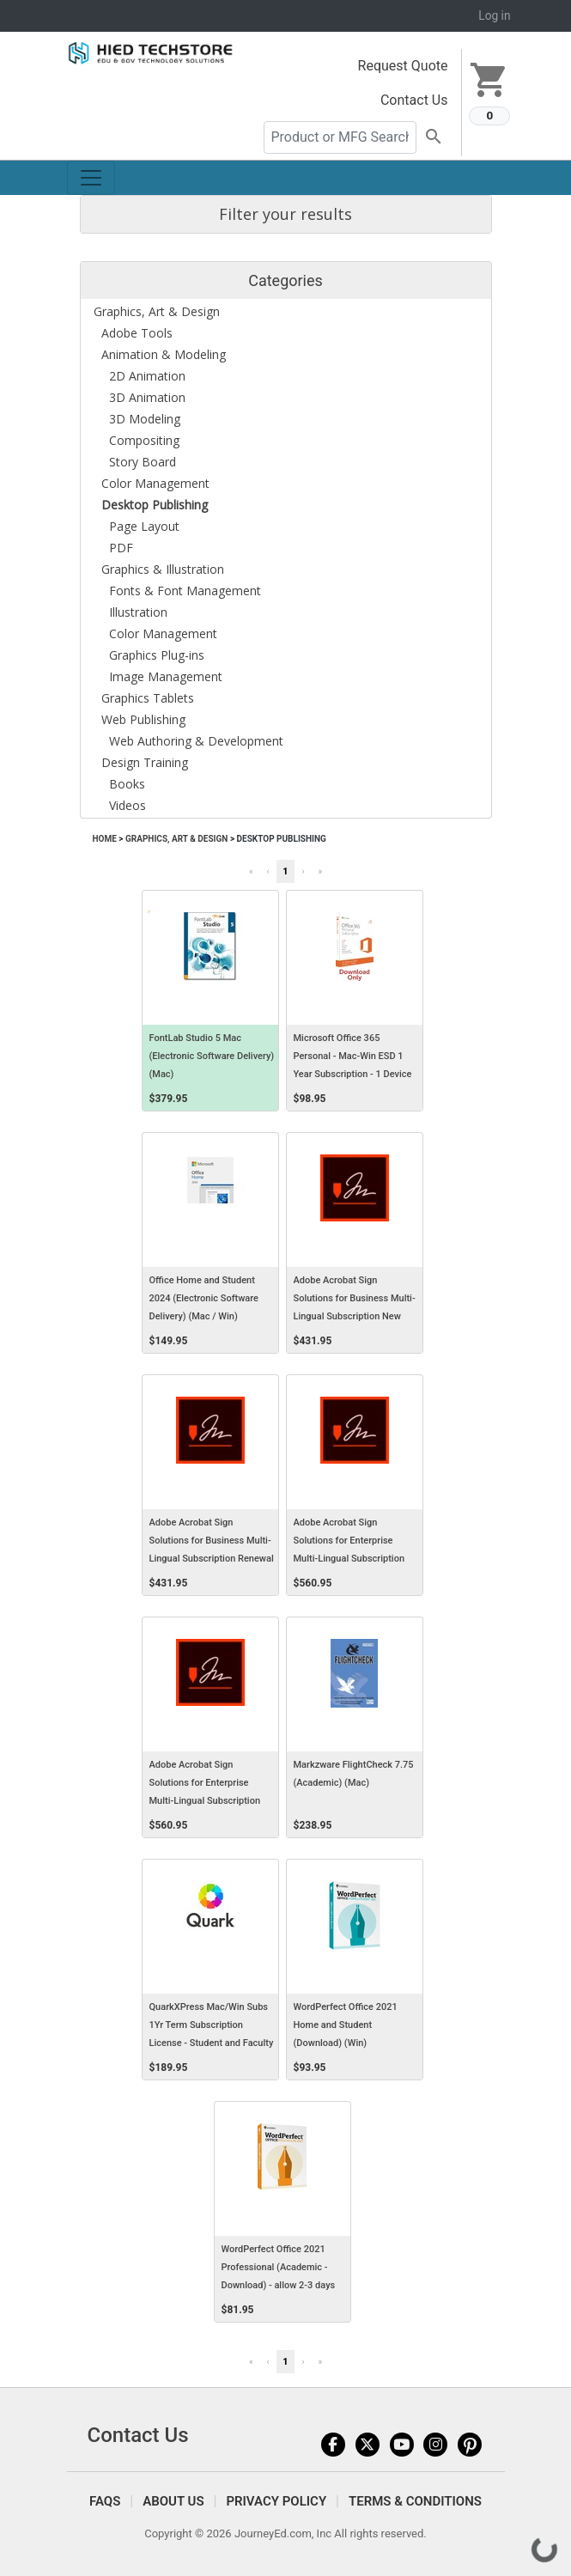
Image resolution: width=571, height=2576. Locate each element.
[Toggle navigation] (91, 178)
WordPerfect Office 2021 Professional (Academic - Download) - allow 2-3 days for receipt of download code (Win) (282, 2286)
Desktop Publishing (281, 838)
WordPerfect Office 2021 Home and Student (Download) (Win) (346, 2025)
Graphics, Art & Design (176, 838)
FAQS (104, 2501)
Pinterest (470, 2445)
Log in (494, 15)
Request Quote (403, 66)
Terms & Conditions (415, 2501)
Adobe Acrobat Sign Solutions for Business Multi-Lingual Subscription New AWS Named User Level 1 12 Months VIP (355, 1317)
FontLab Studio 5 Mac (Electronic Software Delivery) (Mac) (212, 1056)
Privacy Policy (276, 2501)
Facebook (333, 2445)
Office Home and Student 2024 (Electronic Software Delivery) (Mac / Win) (203, 1298)
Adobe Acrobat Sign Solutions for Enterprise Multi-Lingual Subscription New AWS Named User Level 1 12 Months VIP (354, 1559)
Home (105, 838)
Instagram (435, 2445)
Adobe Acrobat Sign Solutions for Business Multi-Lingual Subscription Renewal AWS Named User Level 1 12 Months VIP (211, 1559)
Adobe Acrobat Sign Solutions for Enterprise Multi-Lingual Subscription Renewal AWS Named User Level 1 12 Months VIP (205, 1801)
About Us (173, 2501)
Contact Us (414, 100)
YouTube (402, 2445)
